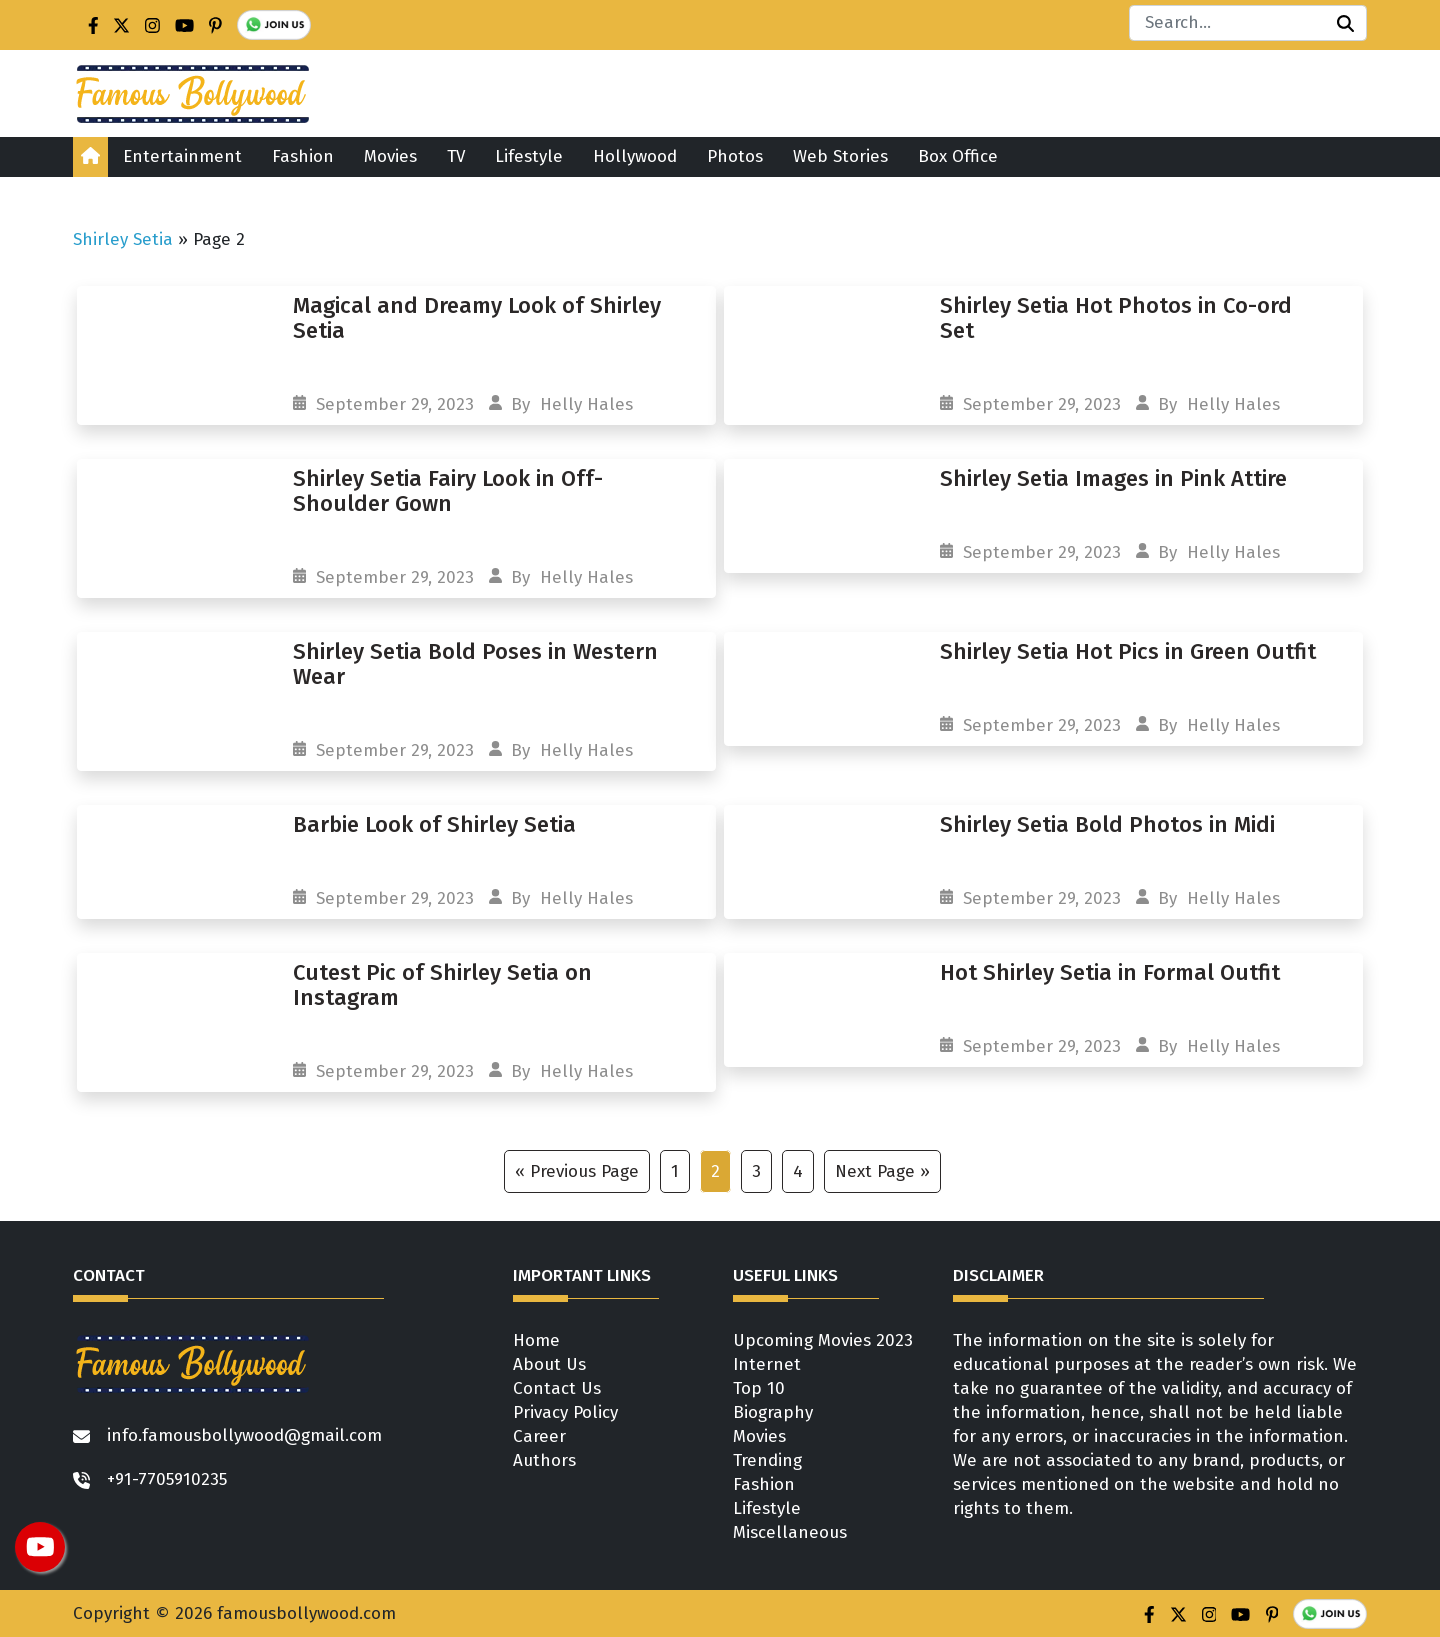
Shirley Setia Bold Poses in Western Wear (475, 664)
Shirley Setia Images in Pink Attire (1113, 478)
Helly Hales (586, 404)
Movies (390, 156)
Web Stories (840, 156)
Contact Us (557, 1388)
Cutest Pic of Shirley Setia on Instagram (442, 985)
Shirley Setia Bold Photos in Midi (1107, 824)
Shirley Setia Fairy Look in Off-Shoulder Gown (448, 491)
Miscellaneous (790, 1532)
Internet (767, 1364)
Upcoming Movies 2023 (823, 1340)
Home (536, 1340)
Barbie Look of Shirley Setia (434, 824)
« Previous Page (577, 1171)
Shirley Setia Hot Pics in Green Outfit (1128, 651)
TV (456, 156)
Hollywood (635, 156)
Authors (544, 1460)
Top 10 (759, 1388)
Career (539, 1436)
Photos (735, 156)
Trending (767, 1460)
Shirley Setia (123, 239)
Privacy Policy (565, 1412)
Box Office (958, 156)
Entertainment (182, 156)
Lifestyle (529, 156)
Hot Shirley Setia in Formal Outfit (1110, 972)
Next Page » (882, 1171)
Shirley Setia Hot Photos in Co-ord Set (1116, 318)
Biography (773, 1412)
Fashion (303, 156)
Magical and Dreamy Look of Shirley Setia (477, 318)
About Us (549, 1364)
